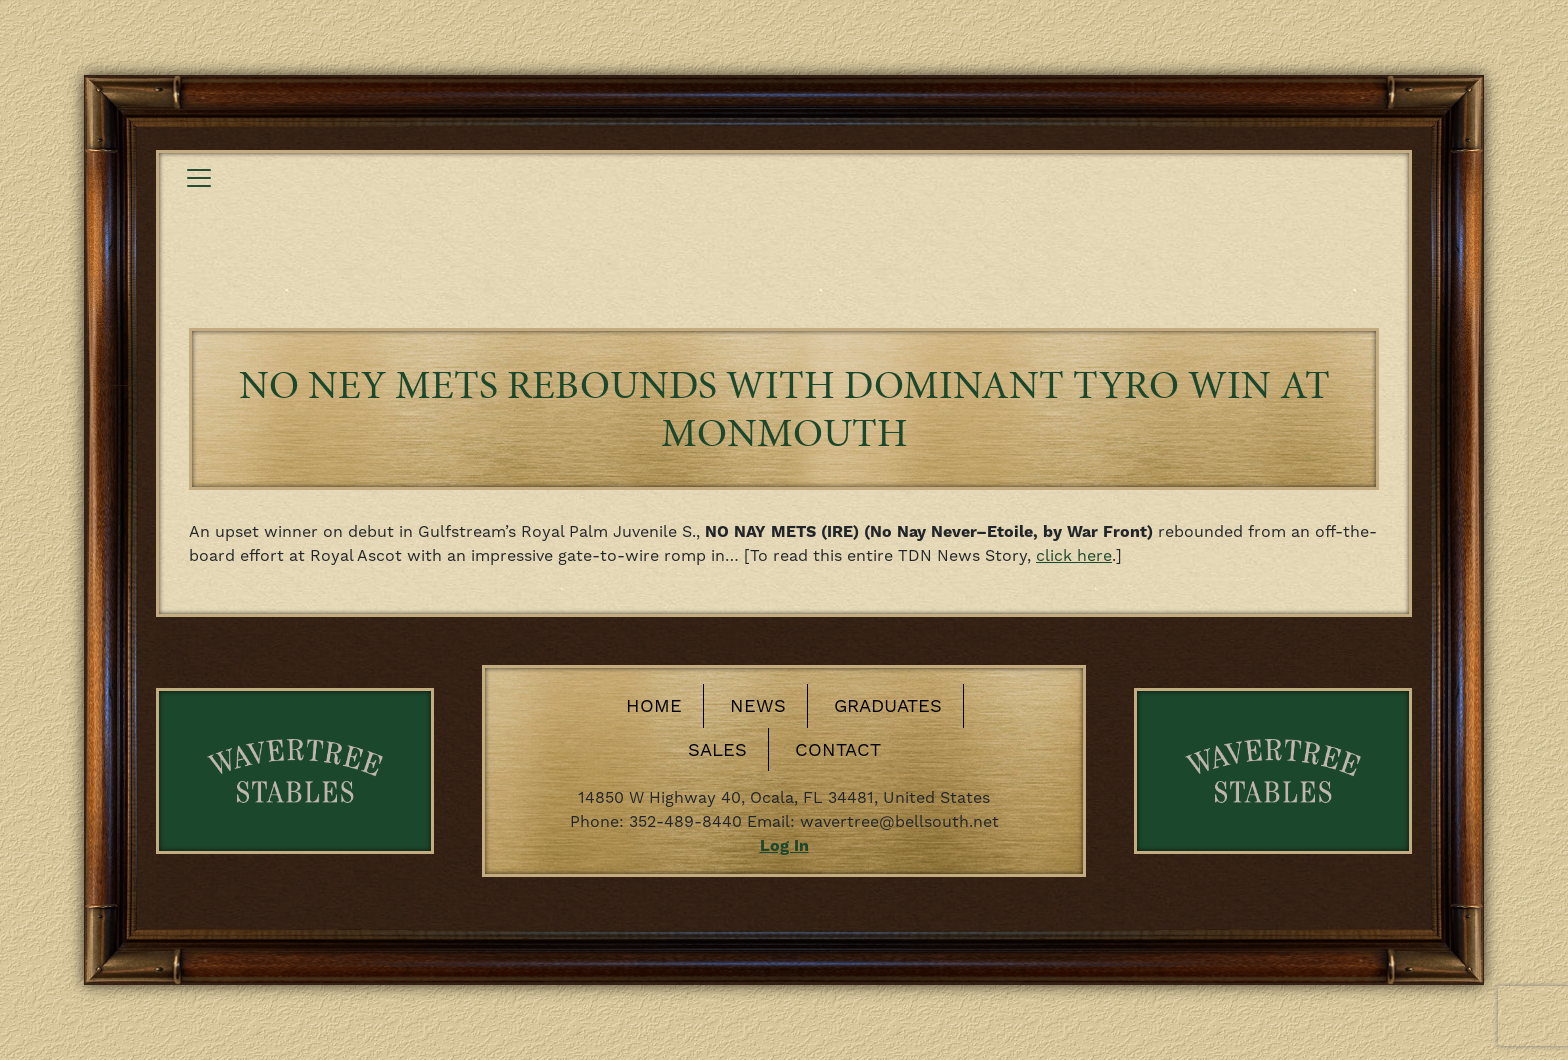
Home (654, 705)
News (758, 705)
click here (1074, 555)
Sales (717, 749)
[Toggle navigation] (199, 178)
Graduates (888, 705)
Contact (838, 749)
